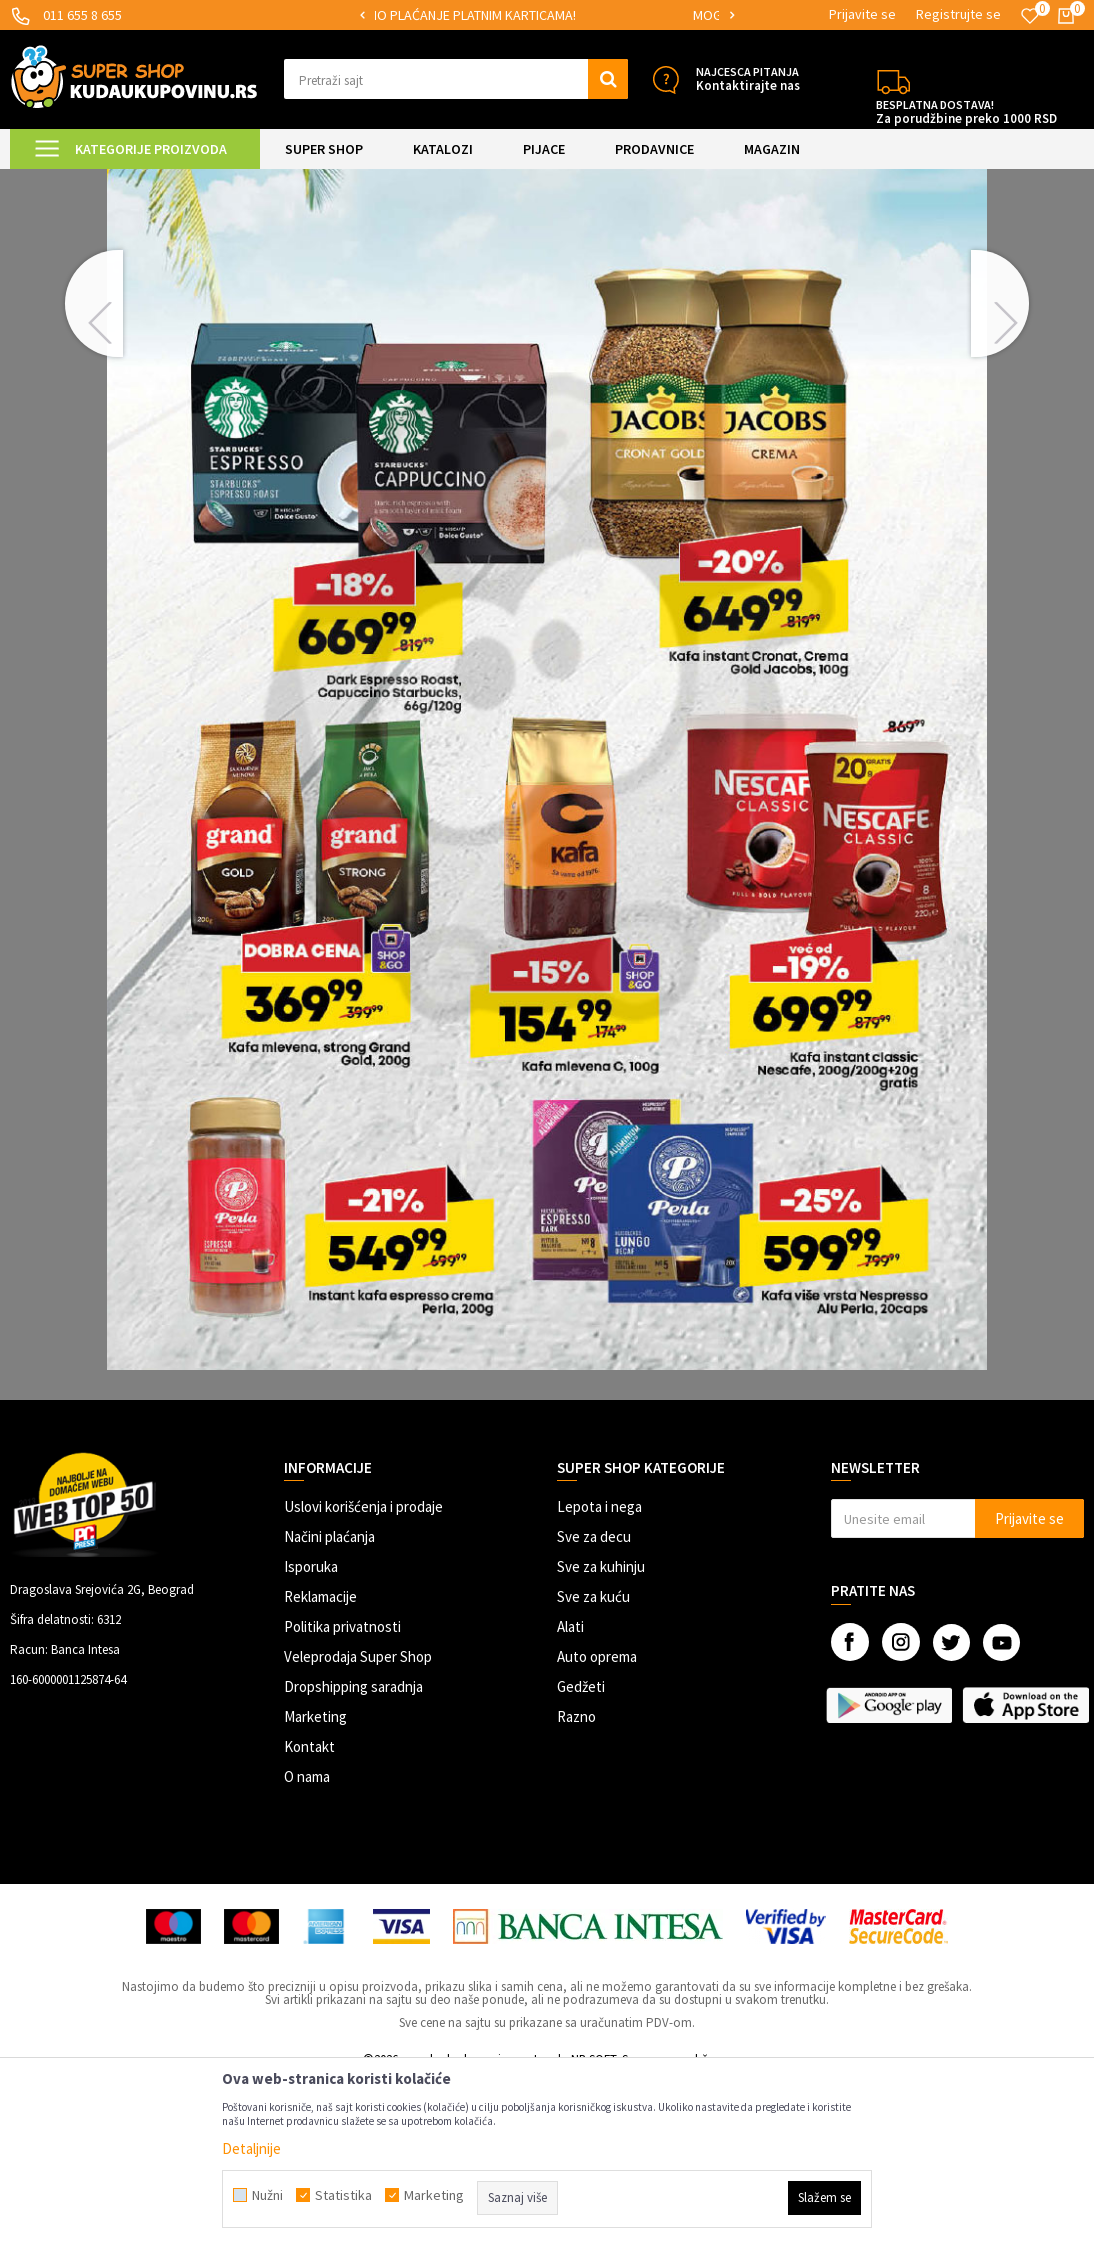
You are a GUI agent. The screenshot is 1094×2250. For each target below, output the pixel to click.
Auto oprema (597, 1825)
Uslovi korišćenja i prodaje (363, 1675)
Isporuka (311, 1735)
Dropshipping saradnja (353, 1855)
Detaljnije (251, 2148)
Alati (570, 1795)
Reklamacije (320, 1765)
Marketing (315, 1885)
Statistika (343, 2195)
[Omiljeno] (1030, 16)
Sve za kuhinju (601, 1735)
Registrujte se (958, 14)
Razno (576, 1885)
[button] (456, 79)
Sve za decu (594, 1705)
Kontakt (309, 1915)
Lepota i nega (599, 1675)
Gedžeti (581, 1855)
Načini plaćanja (329, 1705)
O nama (307, 1945)
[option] (547, 15)
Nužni (267, 2195)
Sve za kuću (593, 1765)
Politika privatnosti (342, 1795)
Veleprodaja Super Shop (358, 1825)
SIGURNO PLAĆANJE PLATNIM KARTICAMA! (545, 15)
